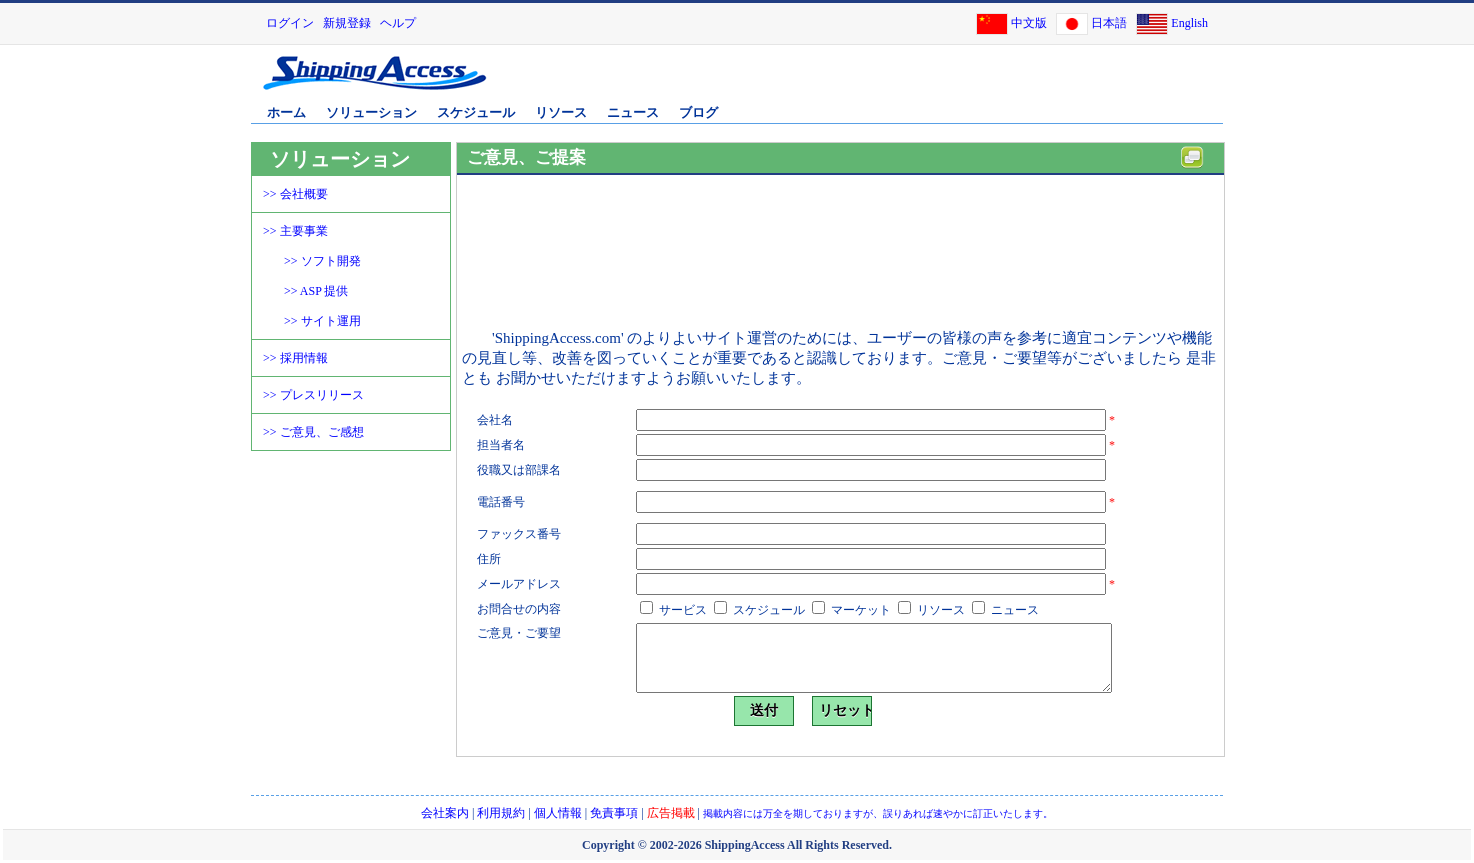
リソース (561, 112)
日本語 (1109, 23)
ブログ (698, 112)
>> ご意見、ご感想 (313, 432)
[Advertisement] (986, 83)
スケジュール (476, 112)
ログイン (290, 23)
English (1189, 23)
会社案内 (445, 813)
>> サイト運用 (322, 321)
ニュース (633, 112)
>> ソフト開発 (322, 261)
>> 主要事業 (295, 231)
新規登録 (347, 23)
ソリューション (371, 112)
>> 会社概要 (295, 194)
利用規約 (501, 813)
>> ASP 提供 (316, 291)
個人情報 (558, 813)
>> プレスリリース (313, 395)
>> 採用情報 (295, 358)
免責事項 (614, 813)
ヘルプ (398, 23)
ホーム (286, 112)
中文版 (1029, 23)
